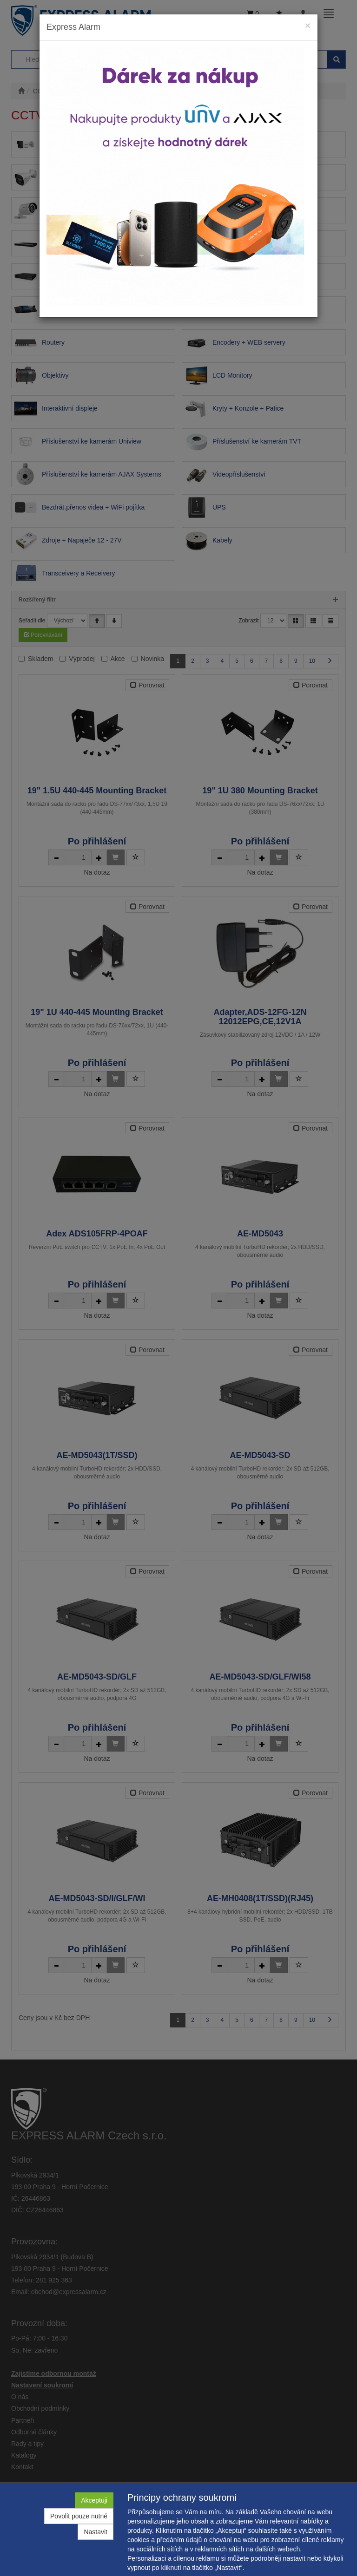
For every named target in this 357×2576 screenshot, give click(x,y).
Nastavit (95, 2532)
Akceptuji (94, 2500)
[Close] (308, 25)
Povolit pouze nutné (78, 2516)
